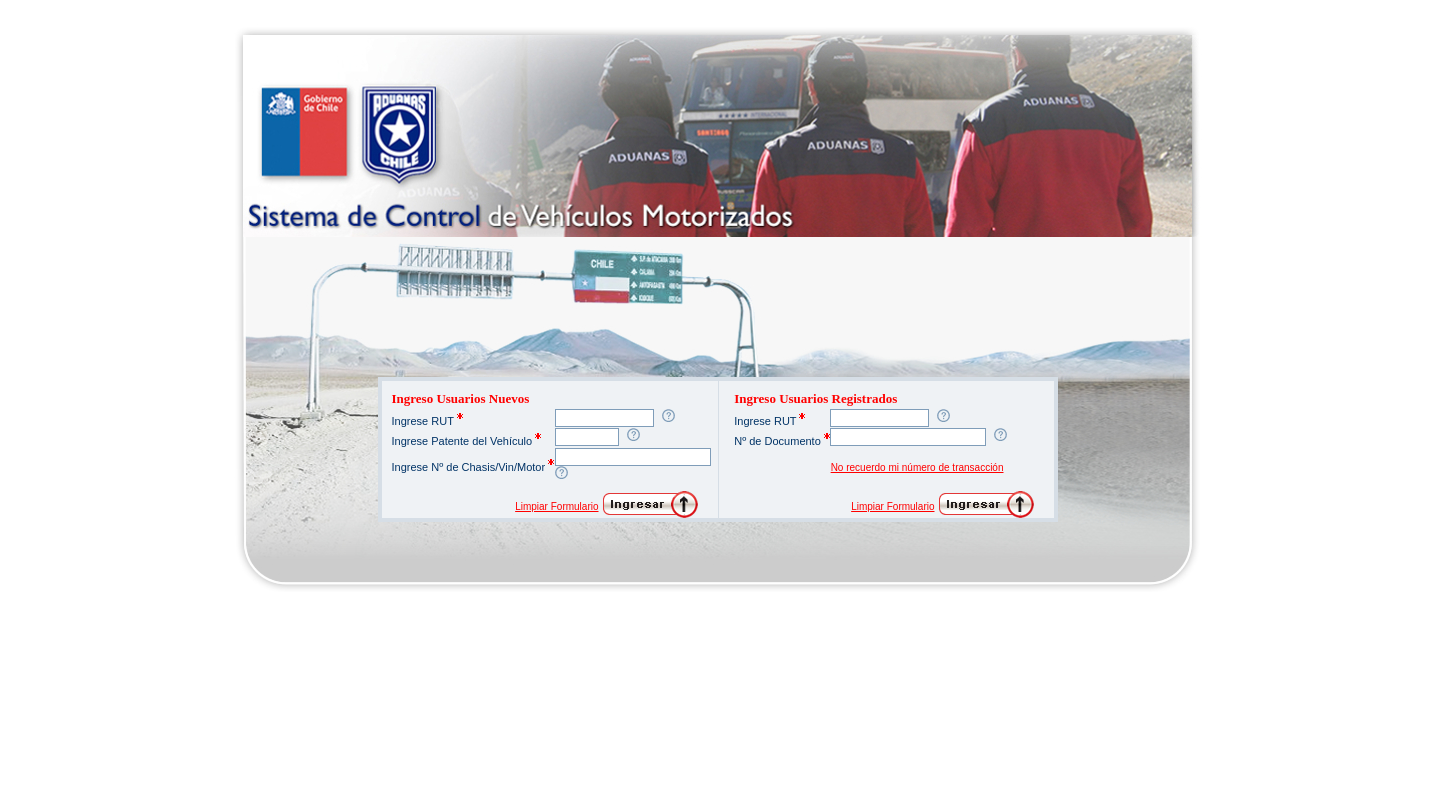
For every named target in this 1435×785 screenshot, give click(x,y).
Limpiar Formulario (556, 506)
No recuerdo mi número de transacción (917, 467)
